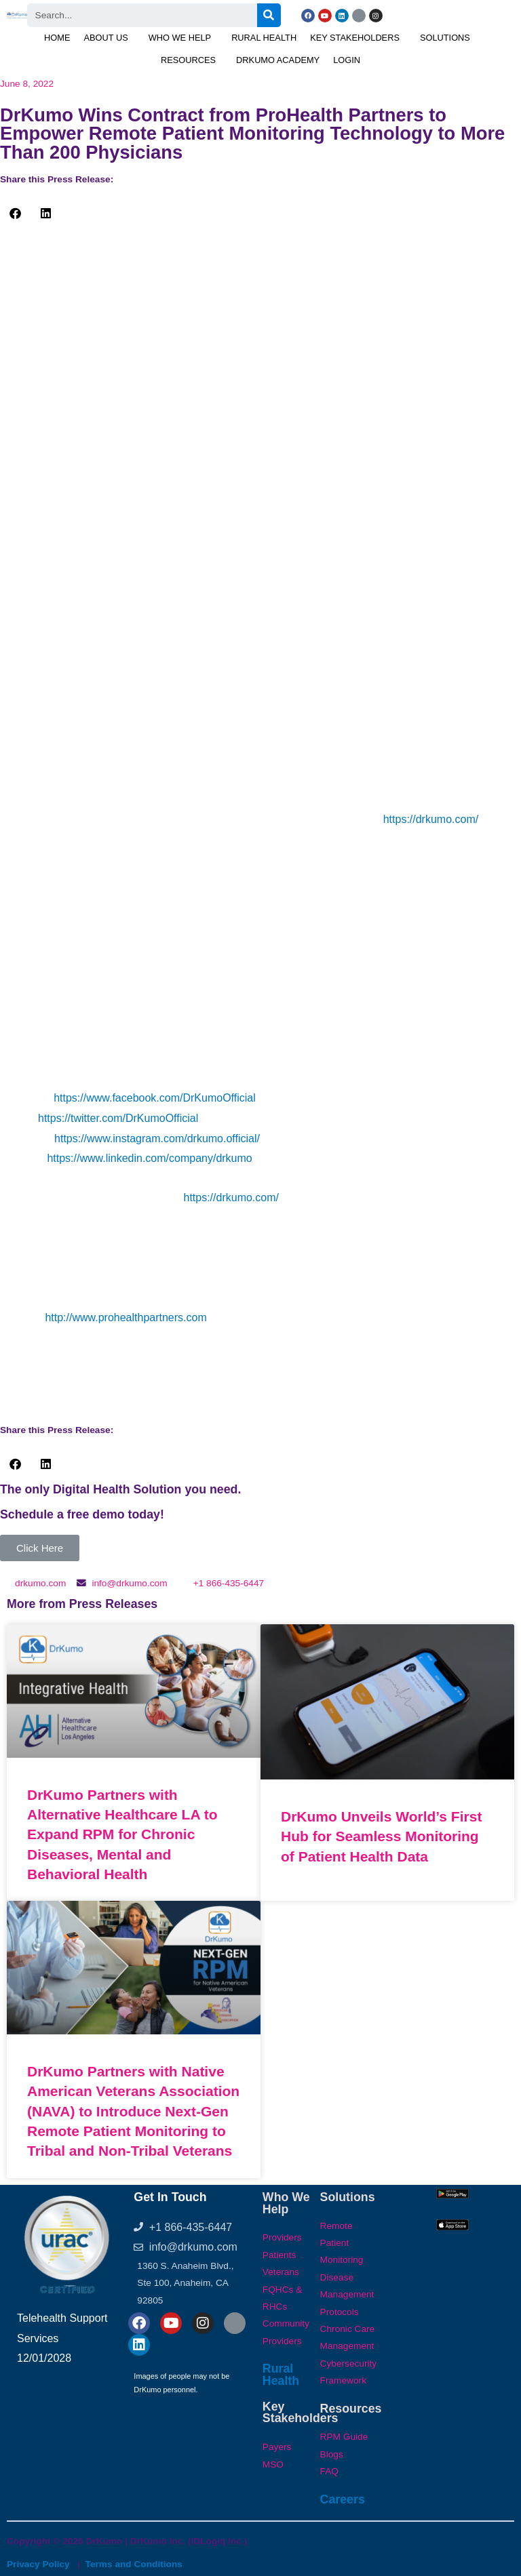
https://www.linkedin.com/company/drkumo (149, 1158)
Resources (188, 60)
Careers (342, 2499)
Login (346, 60)
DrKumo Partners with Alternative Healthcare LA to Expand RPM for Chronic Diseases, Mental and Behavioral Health (122, 1835)
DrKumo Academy (278, 60)
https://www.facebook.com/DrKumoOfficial (155, 1098)
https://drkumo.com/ (431, 819)
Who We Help (180, 38)
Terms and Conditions (133, 2564)
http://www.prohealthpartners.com (125, 1317)
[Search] (269, 15)
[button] (109, 38)
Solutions (445, 38)
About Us (106, 38)
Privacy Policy (38, 2564)
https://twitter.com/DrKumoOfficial (118, 1118)
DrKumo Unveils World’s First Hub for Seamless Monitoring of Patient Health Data (381, 1836)
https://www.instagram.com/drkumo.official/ (157, 1138)
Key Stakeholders (355, 38)
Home (57, 38)
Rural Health (263, 38)
